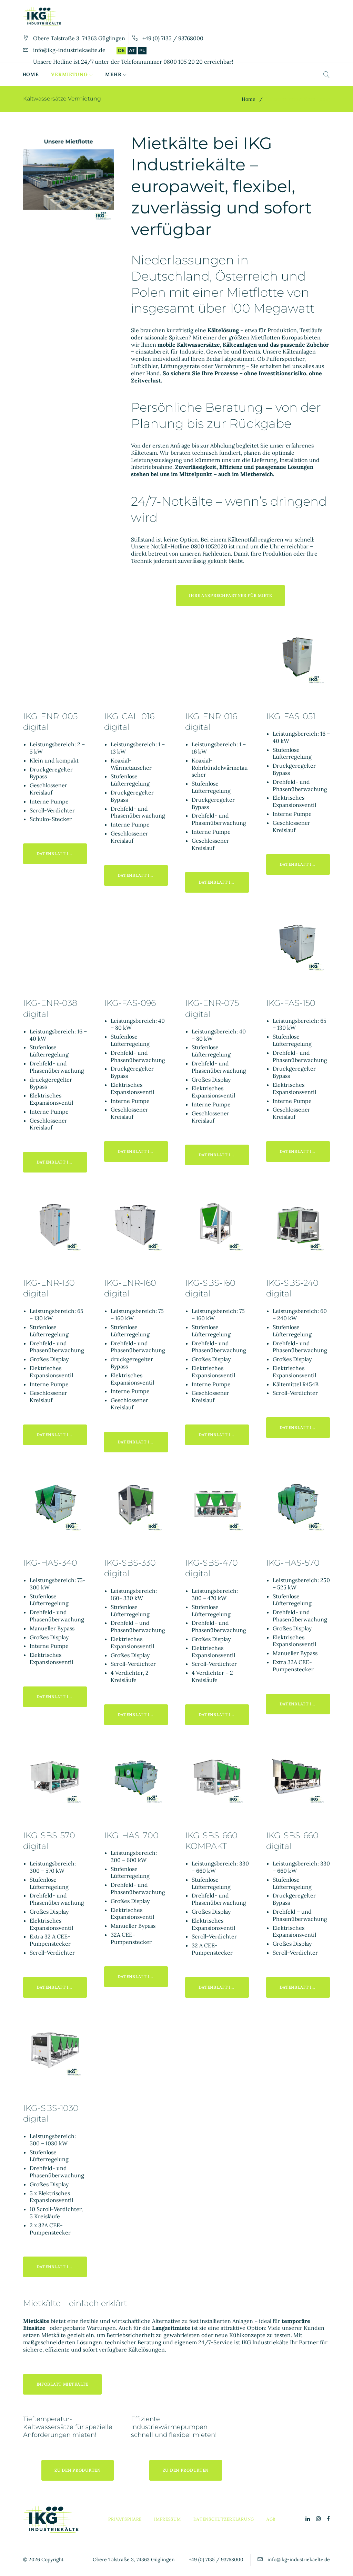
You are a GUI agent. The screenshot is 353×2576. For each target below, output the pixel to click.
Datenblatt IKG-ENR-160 (143, 1441)
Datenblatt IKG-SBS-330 (143, 1714)
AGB (270, 2519)
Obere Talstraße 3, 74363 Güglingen (79, 38)
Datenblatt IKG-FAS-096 (143, 1151)
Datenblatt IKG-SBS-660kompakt (224, 1987)
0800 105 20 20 (183, 61)
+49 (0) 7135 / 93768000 (172, 38)
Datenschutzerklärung (223, 2519)
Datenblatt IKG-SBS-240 (305, 1427)
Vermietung (70, 74)
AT (132, 50)
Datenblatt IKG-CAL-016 (143, 875)
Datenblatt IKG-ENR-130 (62, 1434)
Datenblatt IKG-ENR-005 (62, 853)
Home (31, 74)
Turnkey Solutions (177, 74)
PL (142, 50)
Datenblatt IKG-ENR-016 (224, 882)
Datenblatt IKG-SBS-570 (62, 1987)
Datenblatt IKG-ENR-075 (224, 1154)
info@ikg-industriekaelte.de (69, 49)
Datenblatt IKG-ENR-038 (62, 1162)
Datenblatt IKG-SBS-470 (224, 1714)
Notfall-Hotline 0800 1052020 (189, 546)
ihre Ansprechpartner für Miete (230, 595)
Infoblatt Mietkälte (63, 2384)
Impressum (167, 2519)
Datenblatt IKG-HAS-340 (62, 1696)
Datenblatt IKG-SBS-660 (305, 1987)
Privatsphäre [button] (125, 2519)
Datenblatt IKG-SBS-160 (224, 1434)
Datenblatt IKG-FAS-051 (305, 864)
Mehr (226, 74)
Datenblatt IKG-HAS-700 (143, 1976)
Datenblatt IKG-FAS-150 (305, 1151)
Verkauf (118, 74)
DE (121, 50)
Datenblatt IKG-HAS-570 (305, 1703)
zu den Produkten (77, 2470)
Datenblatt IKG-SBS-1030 (62, 2266)
